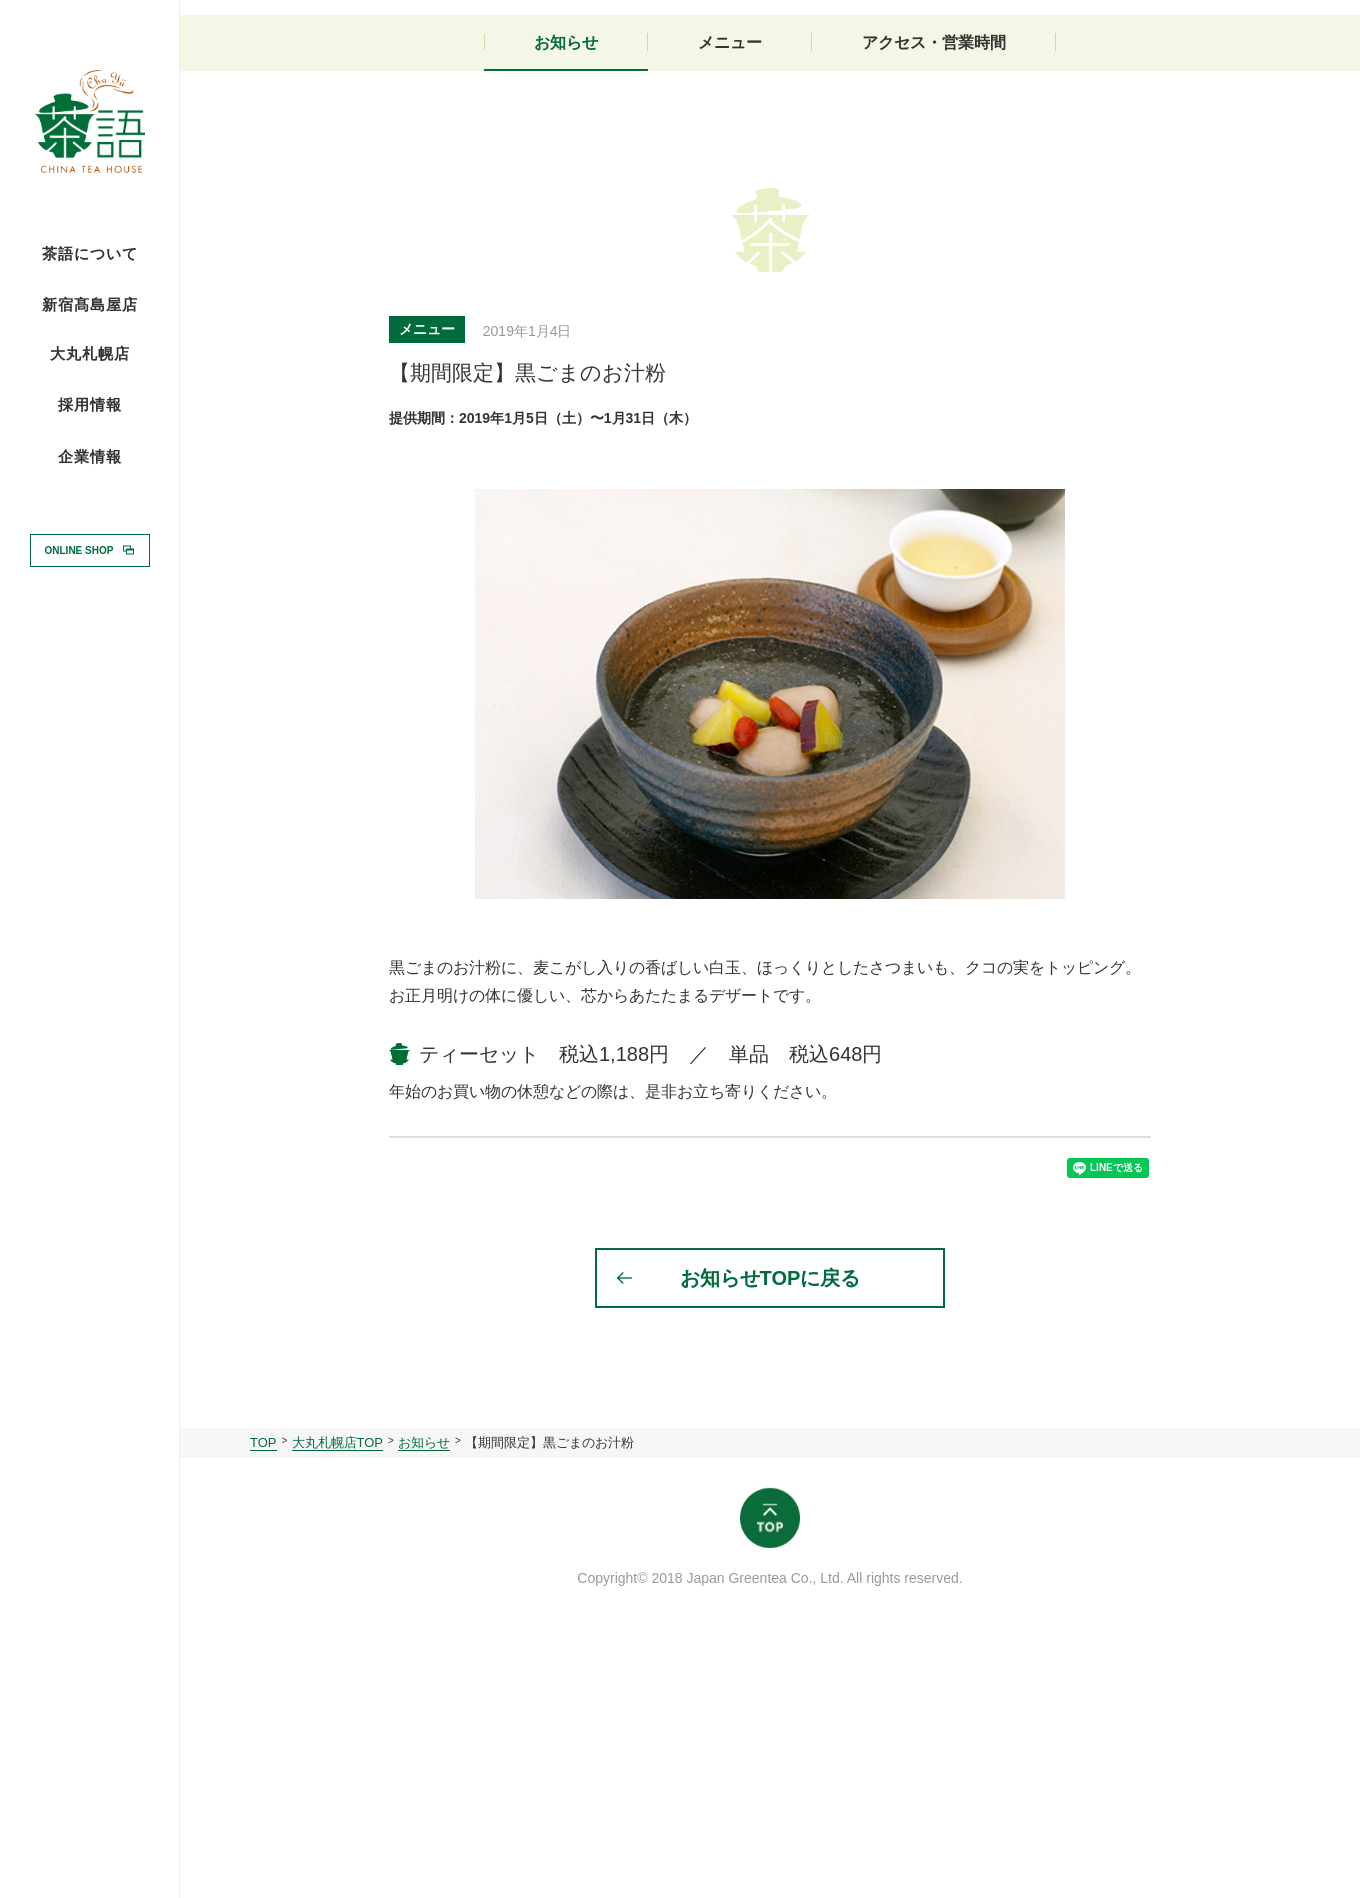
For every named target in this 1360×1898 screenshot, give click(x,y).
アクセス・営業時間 (934, 287)
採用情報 (90, 404)
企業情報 (90, 457)
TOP (263, 1702)
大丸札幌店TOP (338, 1702)
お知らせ (566, 287)
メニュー (730, 287)
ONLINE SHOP (79, 549)
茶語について (90, 254)
